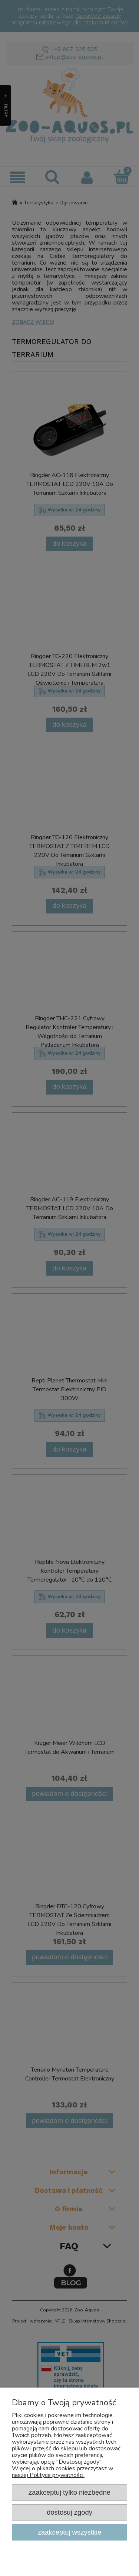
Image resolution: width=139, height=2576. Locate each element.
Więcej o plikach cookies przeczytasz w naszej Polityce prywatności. (62, 2471)
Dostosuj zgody (69, 2512)
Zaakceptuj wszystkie (70, 2532)
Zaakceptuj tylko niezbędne (69, 2492)
